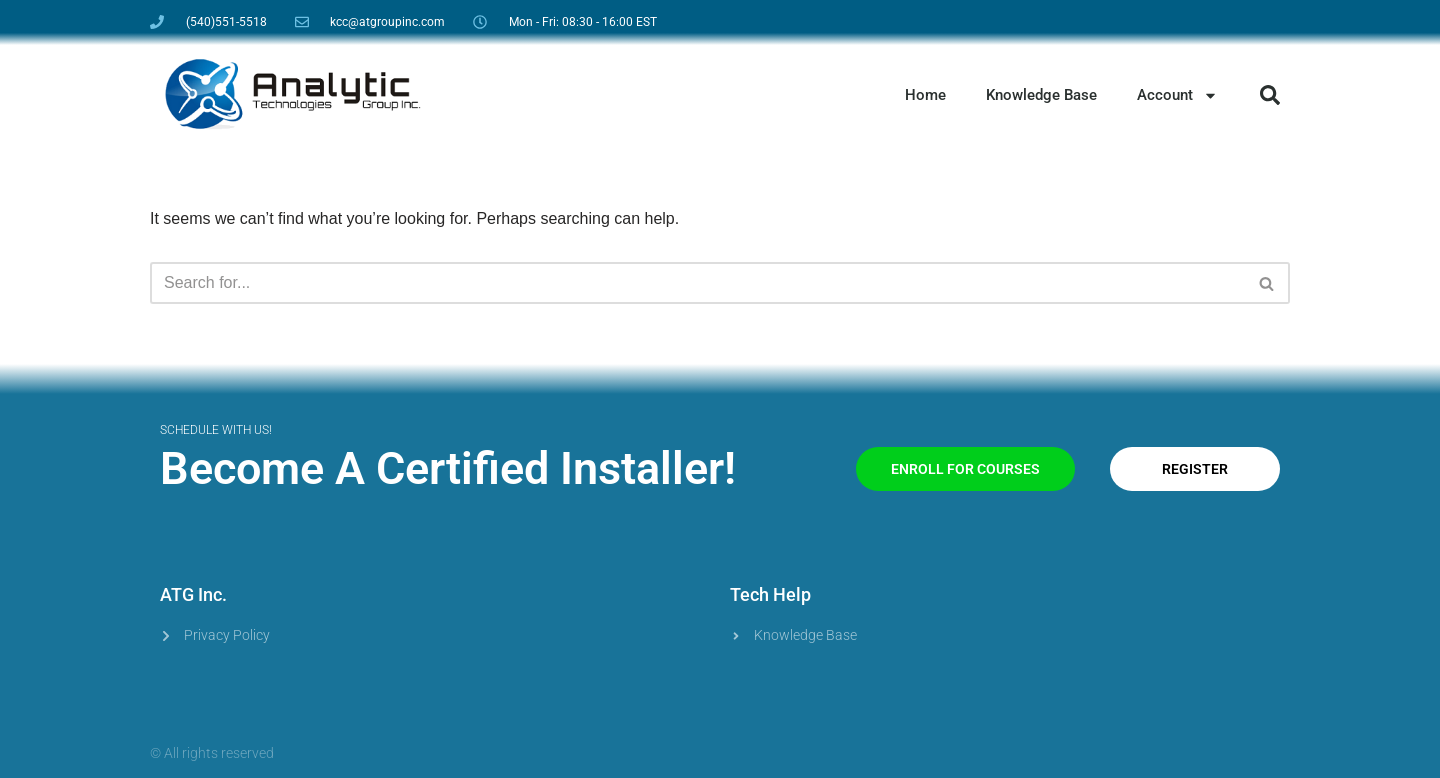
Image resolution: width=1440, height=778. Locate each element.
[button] (1270, 95)
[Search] (697, 283)
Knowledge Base (1041, 95)
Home (925, 95)
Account (1177, 95)
